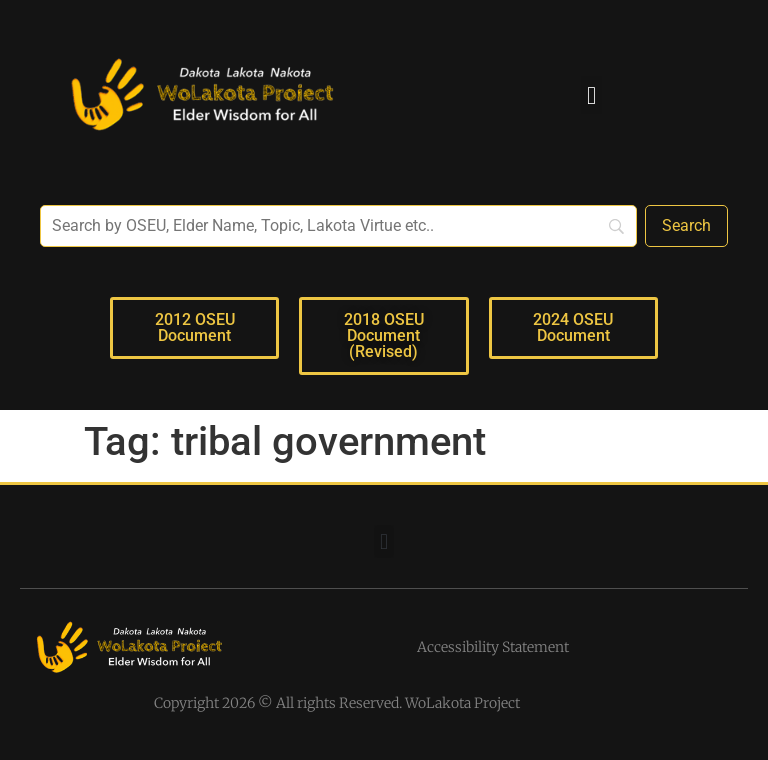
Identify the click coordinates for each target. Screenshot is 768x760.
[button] (592, 95)
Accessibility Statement (493, 647)
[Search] (686, 226)
